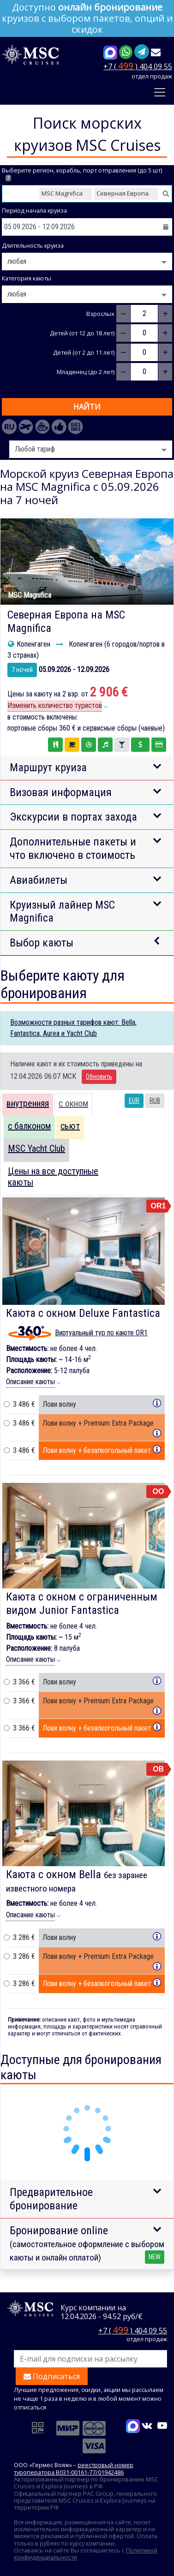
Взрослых (100, 313)
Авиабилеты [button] (38, 880)
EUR (134, 1100)
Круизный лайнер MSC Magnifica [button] (62, 911)
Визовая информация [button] (61, 792)
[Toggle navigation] (159, 92)
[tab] (27, 1105)
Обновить (99, 1076)
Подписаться (52, 2376)
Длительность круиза (33, 245)
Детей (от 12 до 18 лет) (82, 333)
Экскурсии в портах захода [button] (73, 816)
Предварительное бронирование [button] (51, 2199)
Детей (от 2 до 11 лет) (83, 352)
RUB (155, 1100)
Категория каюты (26, 278)
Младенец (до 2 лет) (85, 372)
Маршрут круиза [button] (48, 767)
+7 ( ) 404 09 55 (137, 65)
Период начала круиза (34, 210)
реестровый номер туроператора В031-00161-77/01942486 (73, 2468)
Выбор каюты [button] (41, 942)
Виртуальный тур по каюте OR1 (101, 1332)
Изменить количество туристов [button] (54, 705)
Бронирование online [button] (87, 2244)
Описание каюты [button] (30, 1381)
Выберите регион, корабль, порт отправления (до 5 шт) (82, 174)
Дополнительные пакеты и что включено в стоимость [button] (73, 848)
